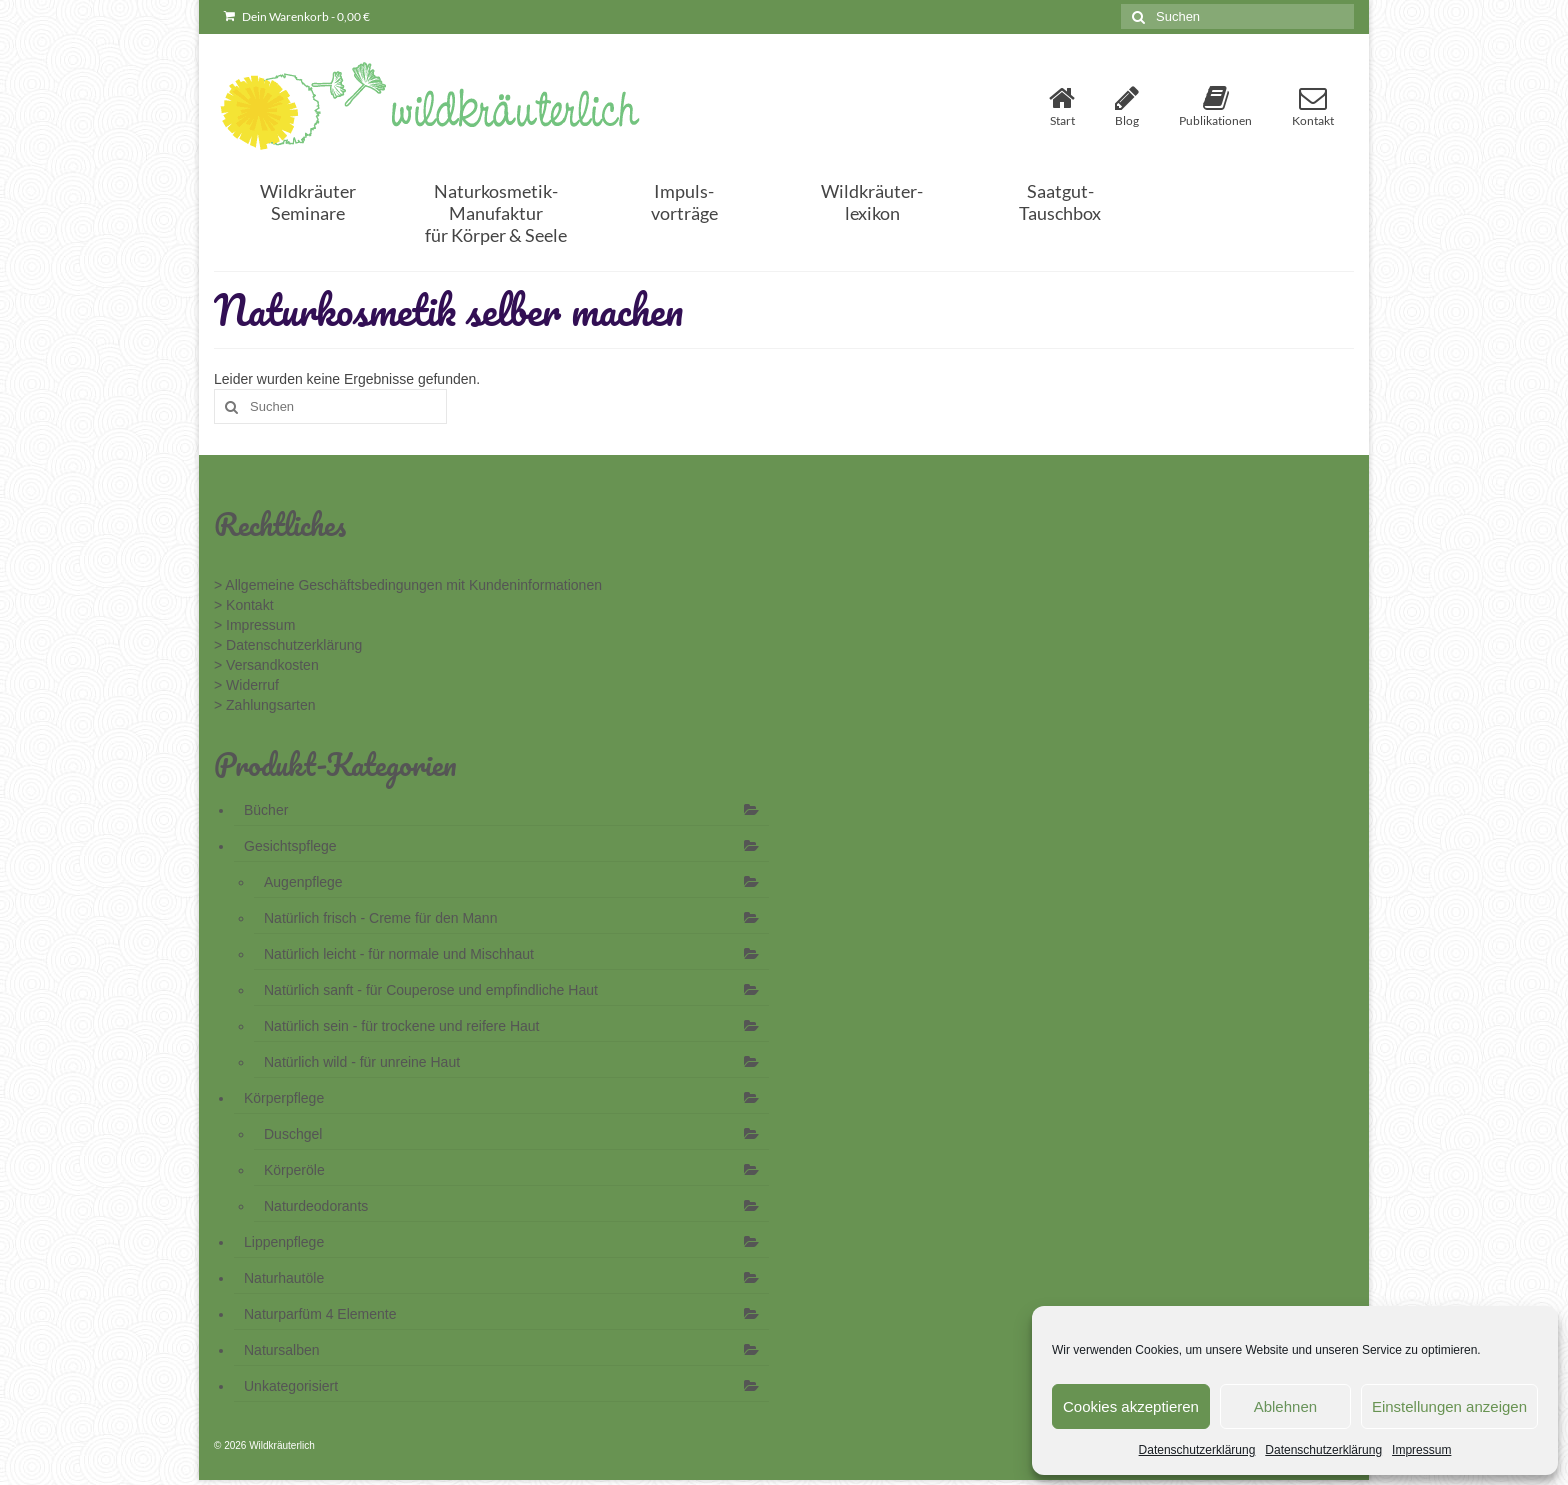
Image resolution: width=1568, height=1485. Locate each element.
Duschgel (293, 1134)
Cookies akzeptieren (1131, 1406)
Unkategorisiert (291, 1386)
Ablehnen (1285, 1406)
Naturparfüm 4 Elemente (320, 1314)
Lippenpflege (284, 1242)
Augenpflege (303, 882)
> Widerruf (246, 685)
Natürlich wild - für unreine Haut (362, 1062)
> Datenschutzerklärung (288, 645)
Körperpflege (284, 1098)
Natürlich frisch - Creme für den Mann (380, 918)
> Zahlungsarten (265, 705)
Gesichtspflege (290, 846)
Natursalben (282, 1350)
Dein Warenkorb (297, 16)
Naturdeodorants (316, 1206)
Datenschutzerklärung (1197, 1450)
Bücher (266, 810)
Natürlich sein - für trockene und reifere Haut (401, 1026)
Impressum (1421, 1450)
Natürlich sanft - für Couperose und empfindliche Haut (431, 990)
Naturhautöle (284, 1278)
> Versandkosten (266, 665)
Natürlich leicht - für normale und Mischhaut (399, 954)
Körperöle (294, 1170)
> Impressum (254, 625)
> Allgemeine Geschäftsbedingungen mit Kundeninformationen (408, 585)
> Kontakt (244, 605)
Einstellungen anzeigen (1449, 1406)
